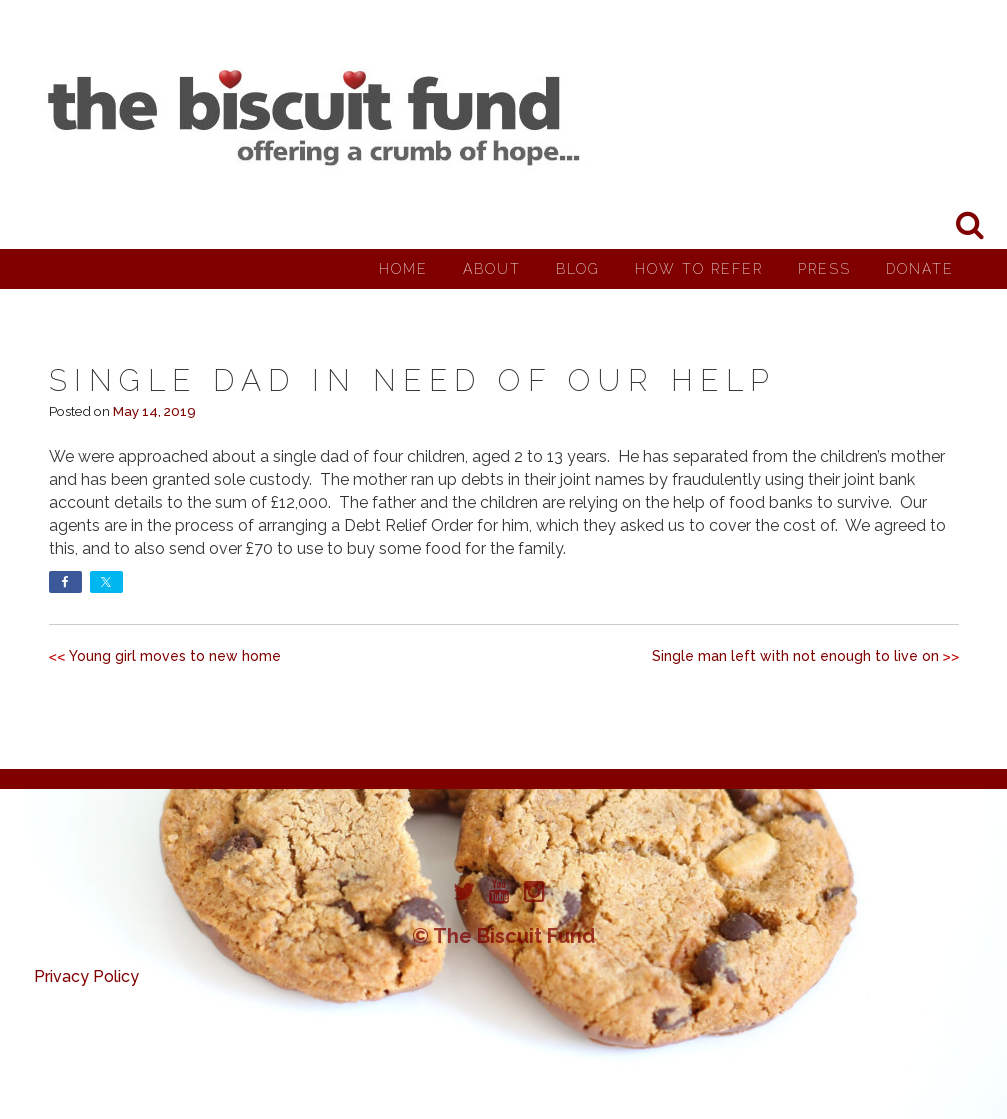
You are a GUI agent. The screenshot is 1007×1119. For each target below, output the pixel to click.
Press (824, 269)
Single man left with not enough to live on (795, 656)
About (492, 269)
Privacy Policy (86, 976)
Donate (920, 269)
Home (403, 269)
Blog (578, 269)
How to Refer (699, 269)
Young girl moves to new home (175, 656)
